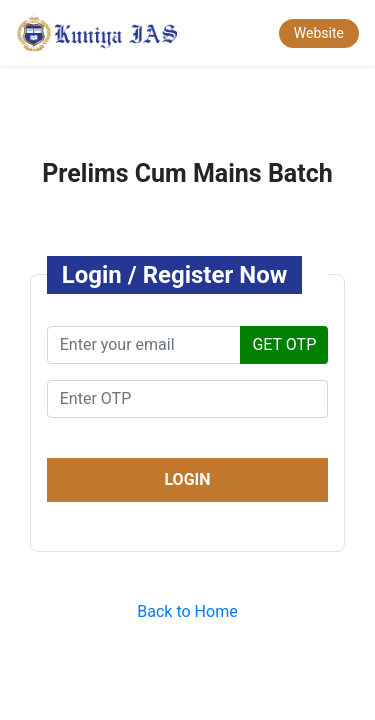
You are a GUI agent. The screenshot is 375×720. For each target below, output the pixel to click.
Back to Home (187, 611)
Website (319, 33)
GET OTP (284, 344)
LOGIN (187, 479)
